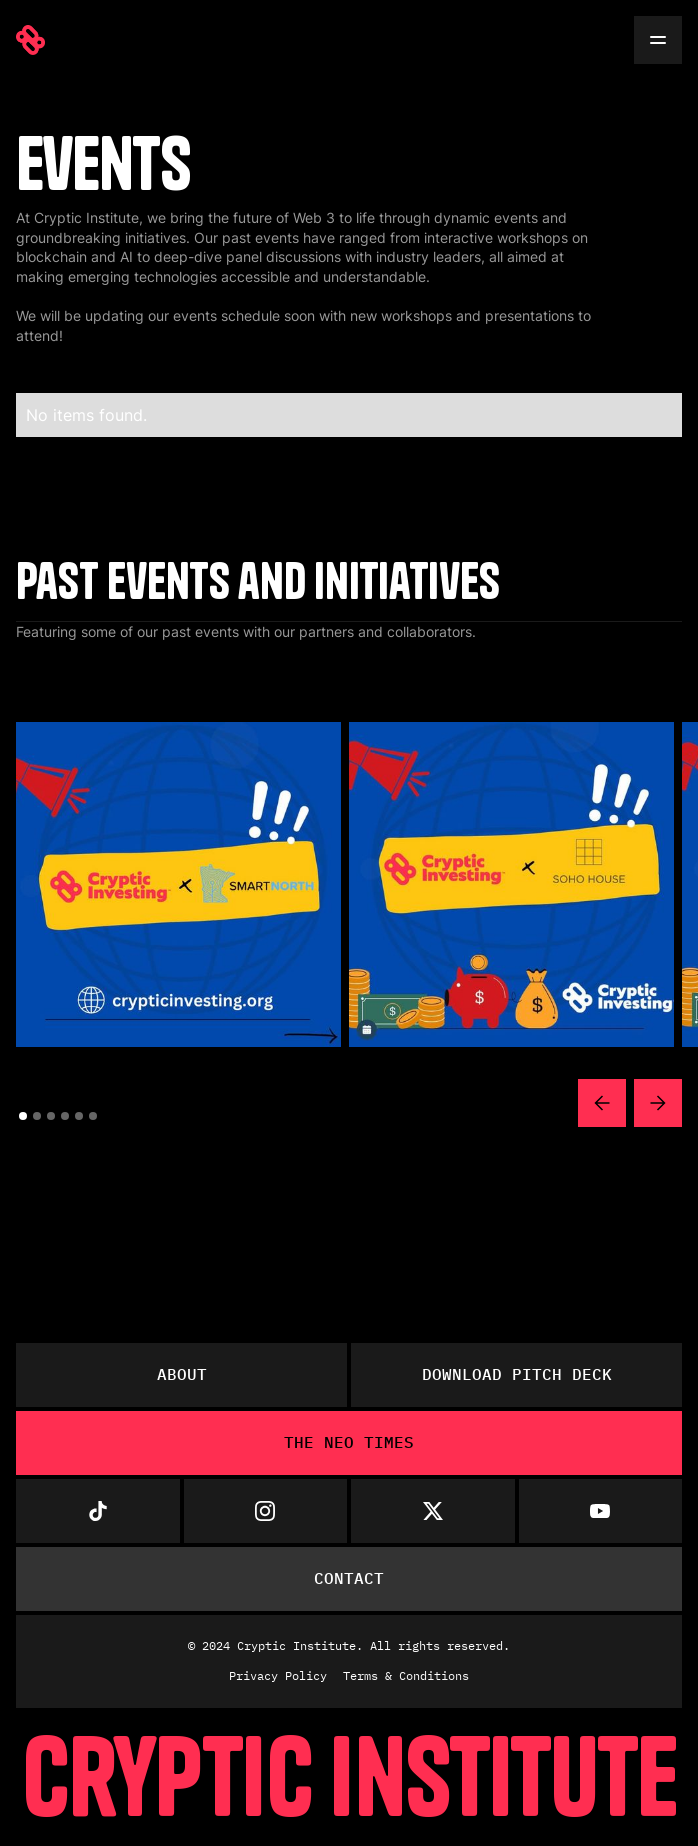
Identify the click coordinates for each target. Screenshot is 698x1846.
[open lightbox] (178, 884)
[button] (602, 1103)
